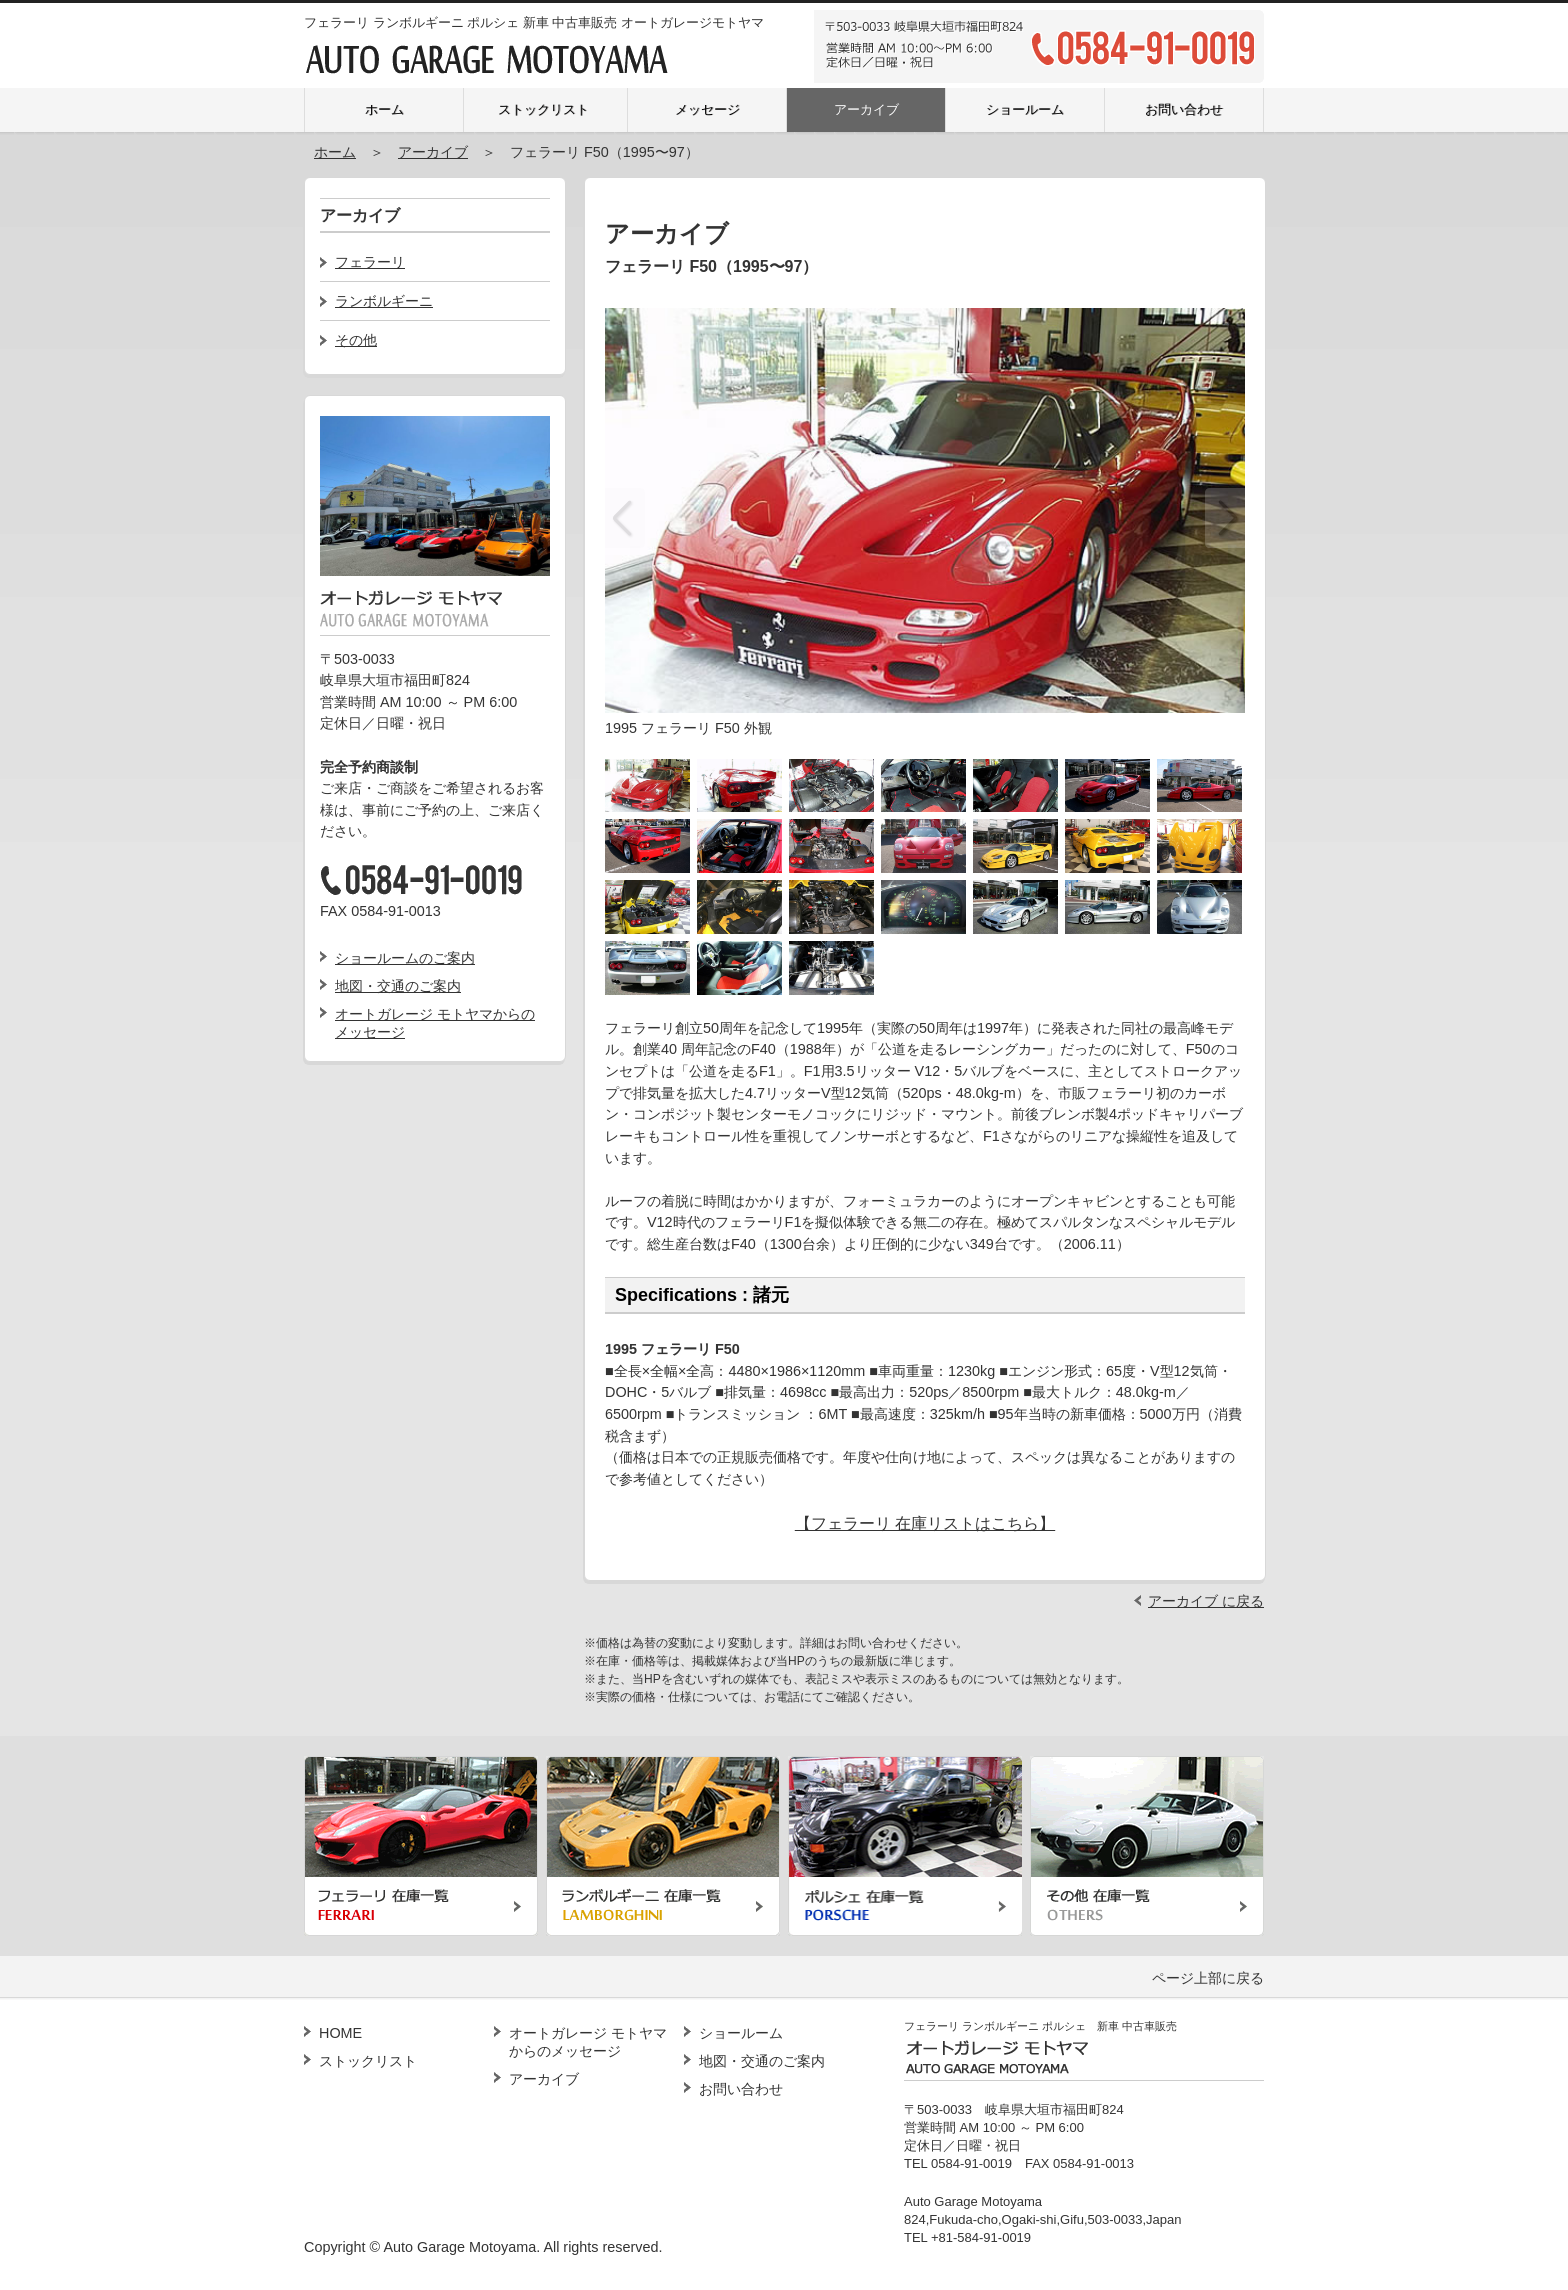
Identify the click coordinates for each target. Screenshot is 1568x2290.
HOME (340, 2033)
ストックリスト (543, 109)
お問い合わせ (1184, 109)
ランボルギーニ (384, 301)
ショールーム (1025, 109)
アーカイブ (866, 109)
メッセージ (707, 109)
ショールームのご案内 (405, 958)
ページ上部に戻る (1208, 1978)
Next (1225, 518)
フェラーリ (370, 262)
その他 (356, 340)
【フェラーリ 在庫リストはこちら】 (925, 1523)
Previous (625, 518)
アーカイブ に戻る (1206, 1601)
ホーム (384, 109)
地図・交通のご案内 (398, 986)
